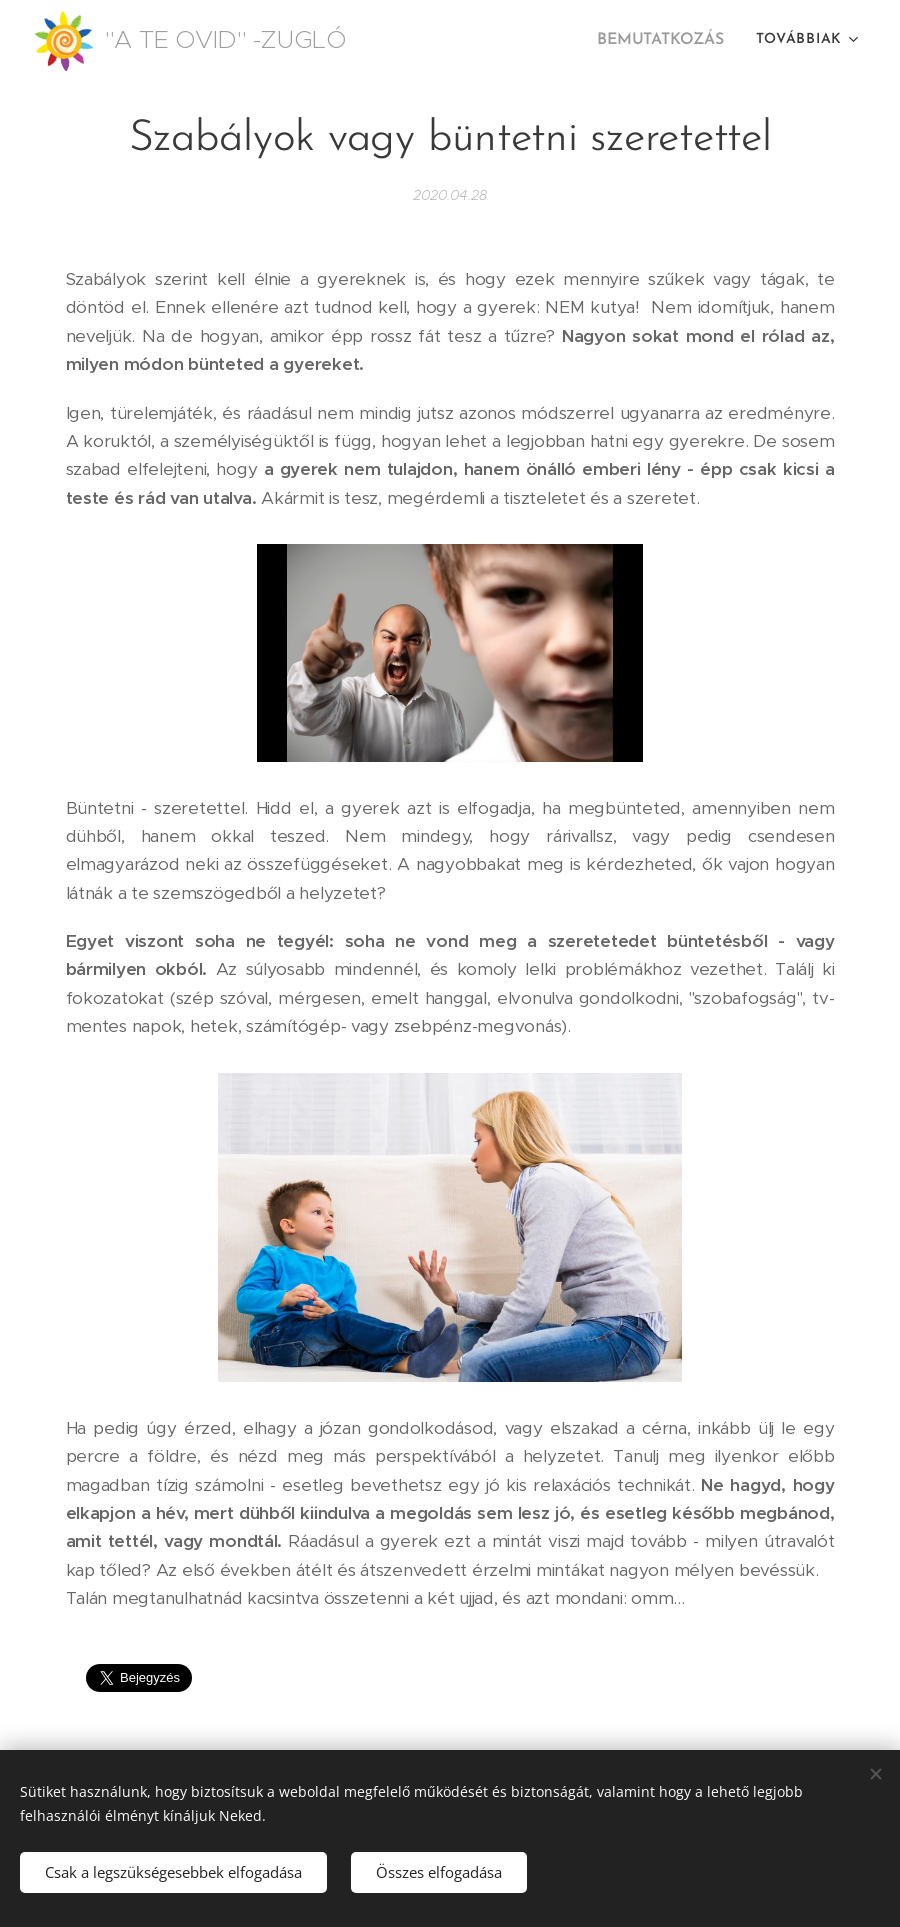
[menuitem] (667, 41)
